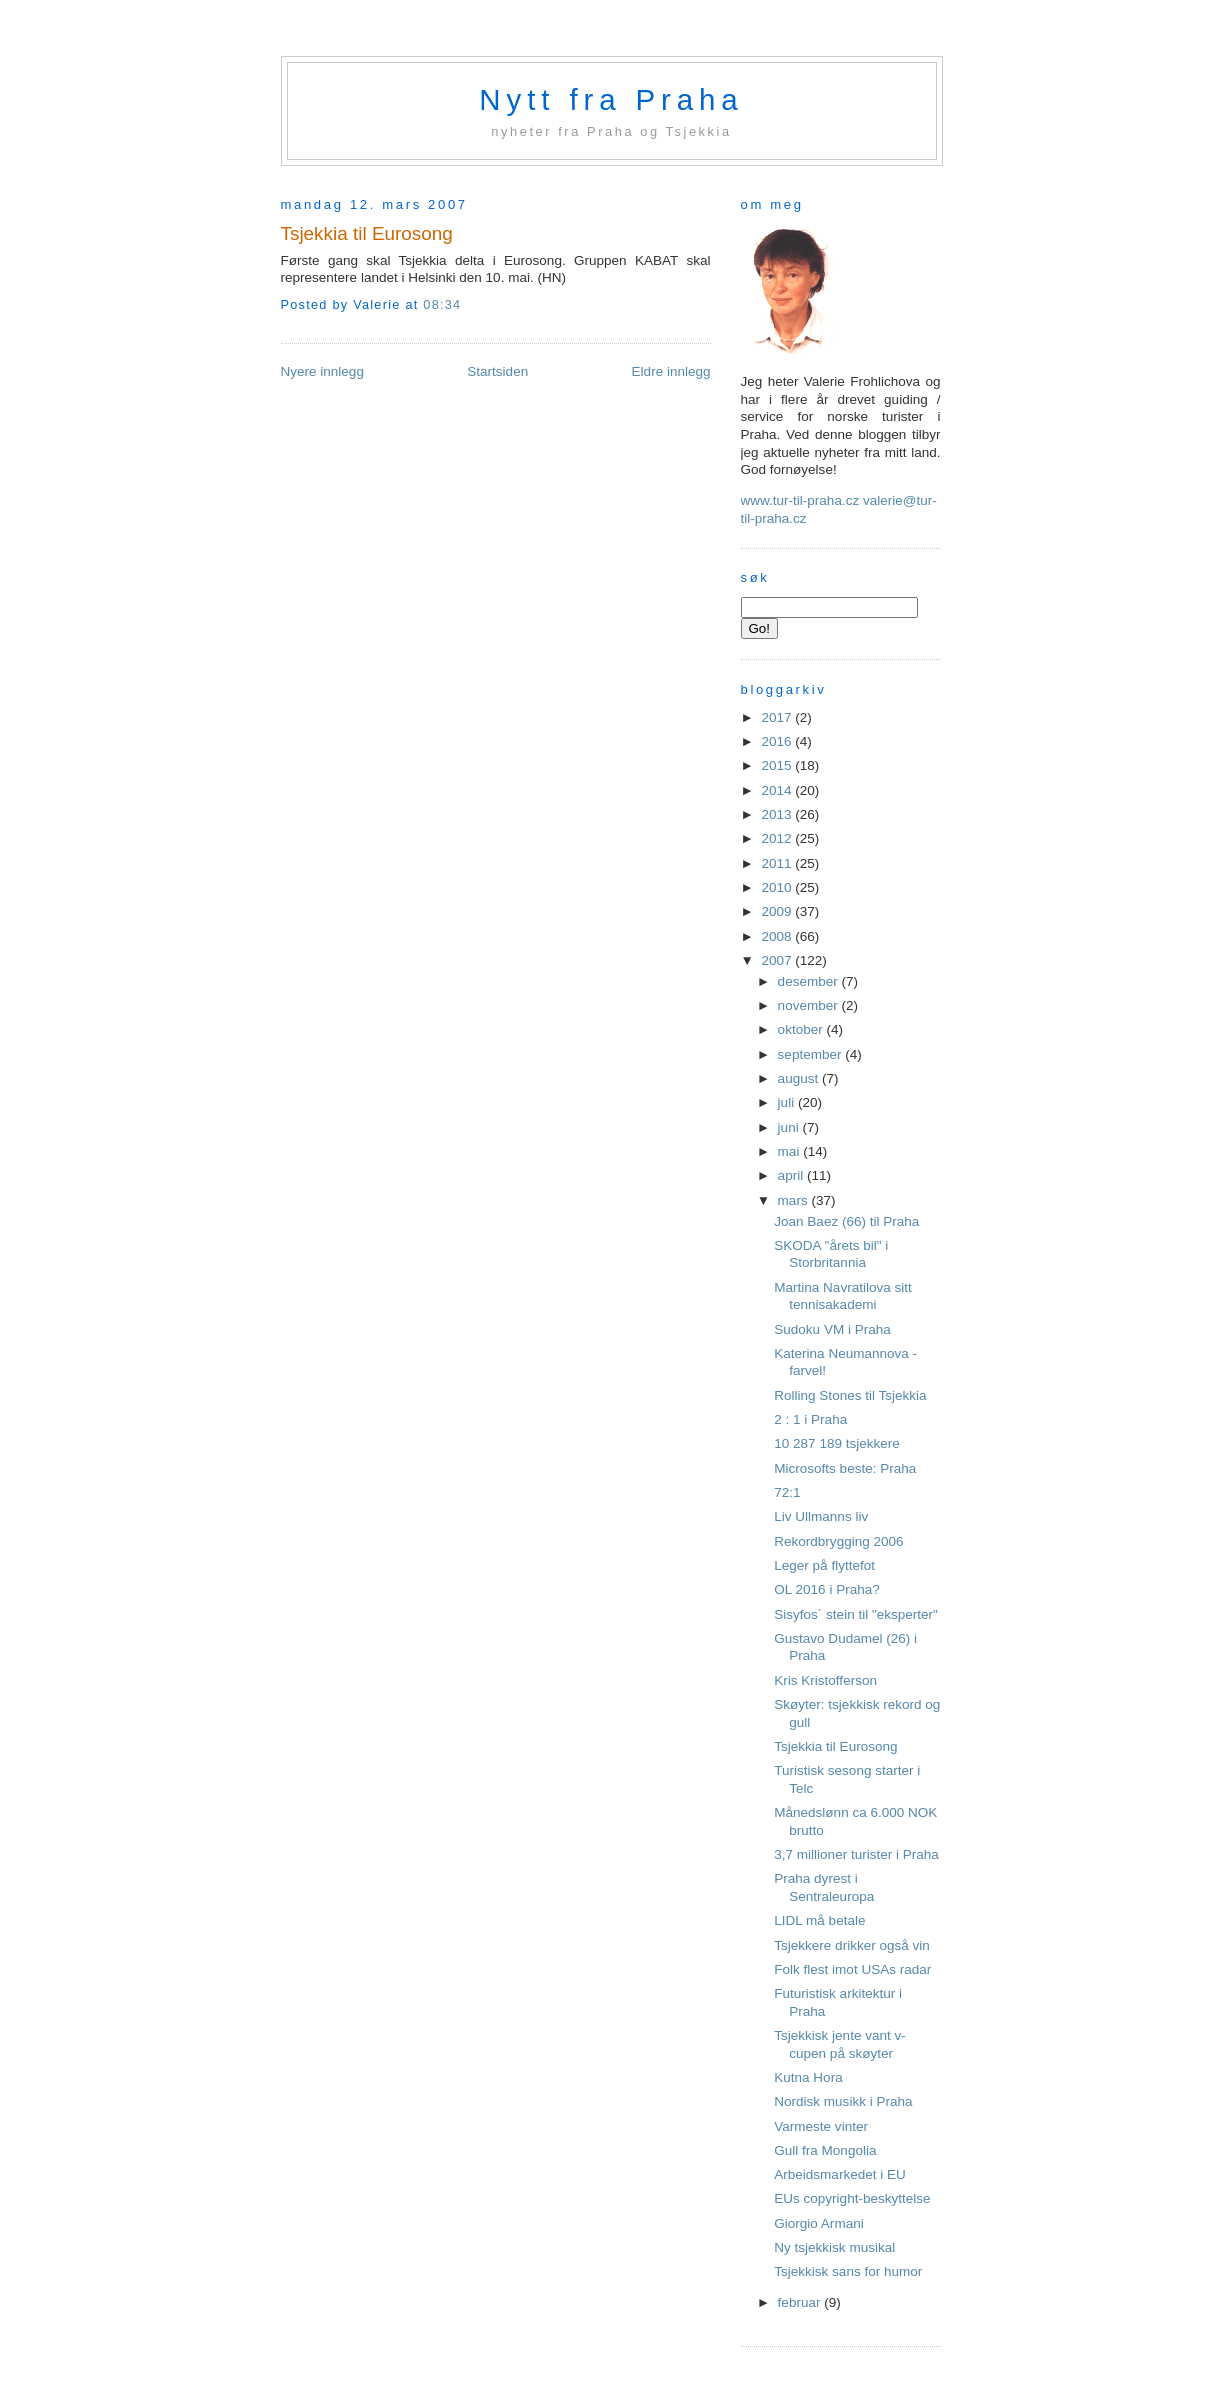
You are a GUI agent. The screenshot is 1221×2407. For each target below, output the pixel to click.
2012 (778, 838)
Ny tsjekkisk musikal (834, 2247)
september (812, 1054)
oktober (802, 1029)
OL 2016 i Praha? (826, 1589)
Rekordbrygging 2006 (838, 1541)
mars (795, 1200)
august (800, 1078)
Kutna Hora (808, 2077)
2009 (778, 911)
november (810, 1005)
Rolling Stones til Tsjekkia (850, 1395)
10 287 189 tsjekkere (836, 1443)
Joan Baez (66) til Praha (846, 1221)
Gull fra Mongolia (825, 2150)
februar (801, 2302)
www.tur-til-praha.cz (800, 500)
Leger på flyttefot (824, 1565)
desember (810, 981)
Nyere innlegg (322, 371)
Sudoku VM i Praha (832, 1329)
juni (790, 1127)
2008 (778, 936)
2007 (778, 960)
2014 (778, 790)
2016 (778, 741)
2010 (778, 887)
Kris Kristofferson (825, 1680)
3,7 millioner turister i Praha (856, 1854)
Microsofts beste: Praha (845, 1468)
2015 (778, 765)
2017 (778, 717)
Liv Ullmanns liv (821, 1516)
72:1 (787, 1492)
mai (791, 1151)
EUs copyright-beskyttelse (852, 2198)
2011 (778, 863)
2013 (778, 814)
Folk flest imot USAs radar (852, 1969)
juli (788, 1102)
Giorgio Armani (818, 2223)
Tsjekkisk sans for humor (848, 2271)
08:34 (442, 305)
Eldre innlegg (671, 371)
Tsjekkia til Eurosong (367, 233)
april (792, 1175)
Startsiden (497, 371)
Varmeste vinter (821, 2126)
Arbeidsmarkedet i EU (839, 2174)
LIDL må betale (819, 1920)
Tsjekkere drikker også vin (852, 1945)
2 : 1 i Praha (810, 1419)
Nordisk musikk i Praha (843, 2101)
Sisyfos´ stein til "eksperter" (856, 1614)
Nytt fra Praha (611, 99)
